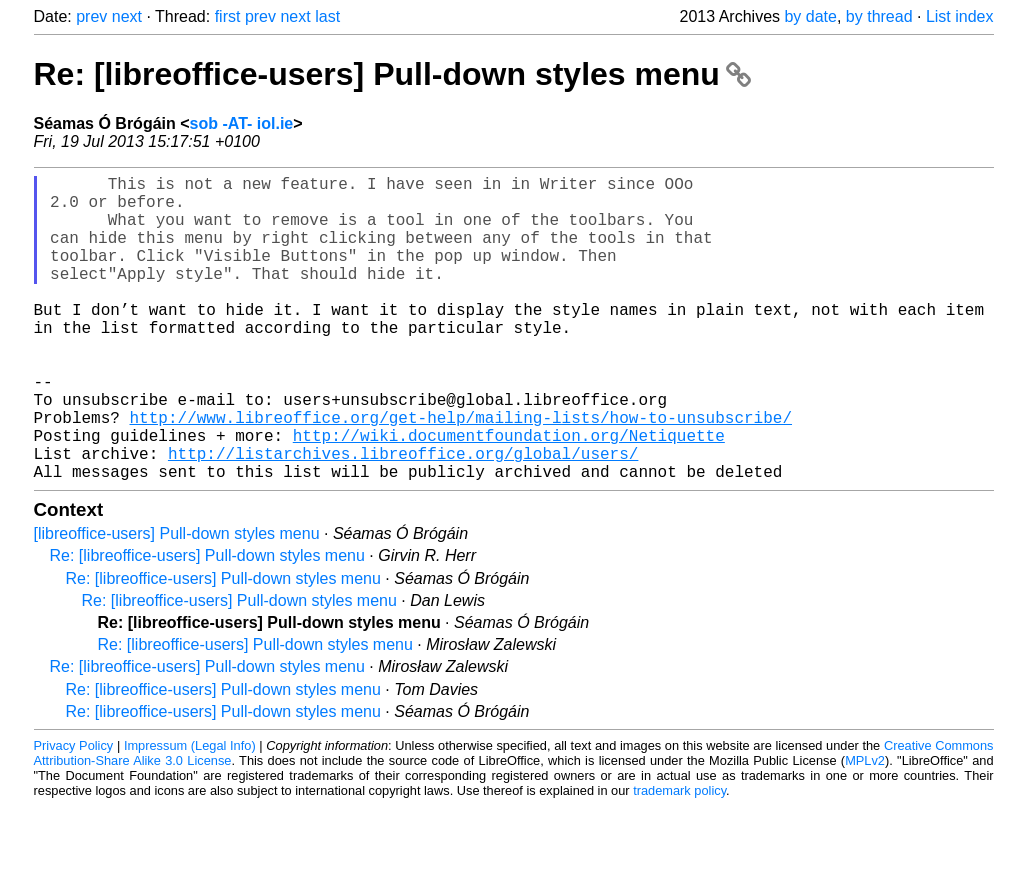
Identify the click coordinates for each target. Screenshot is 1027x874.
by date (810, 16)
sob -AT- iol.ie (242, 123)
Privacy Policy (74, 813)
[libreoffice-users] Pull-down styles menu (177, 601)
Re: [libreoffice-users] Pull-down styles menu (392, 74)
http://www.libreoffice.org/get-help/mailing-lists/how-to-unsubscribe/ (461, 473)
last (327, 16)
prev (91, 16)
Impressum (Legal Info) (190, 813)
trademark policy (679, 858)
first (228, 16)
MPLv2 (865, 828)
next (127, 16)
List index (960, 16)
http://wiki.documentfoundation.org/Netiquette (509, 495)
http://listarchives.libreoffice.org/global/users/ (403, 517)
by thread (879, 16)
